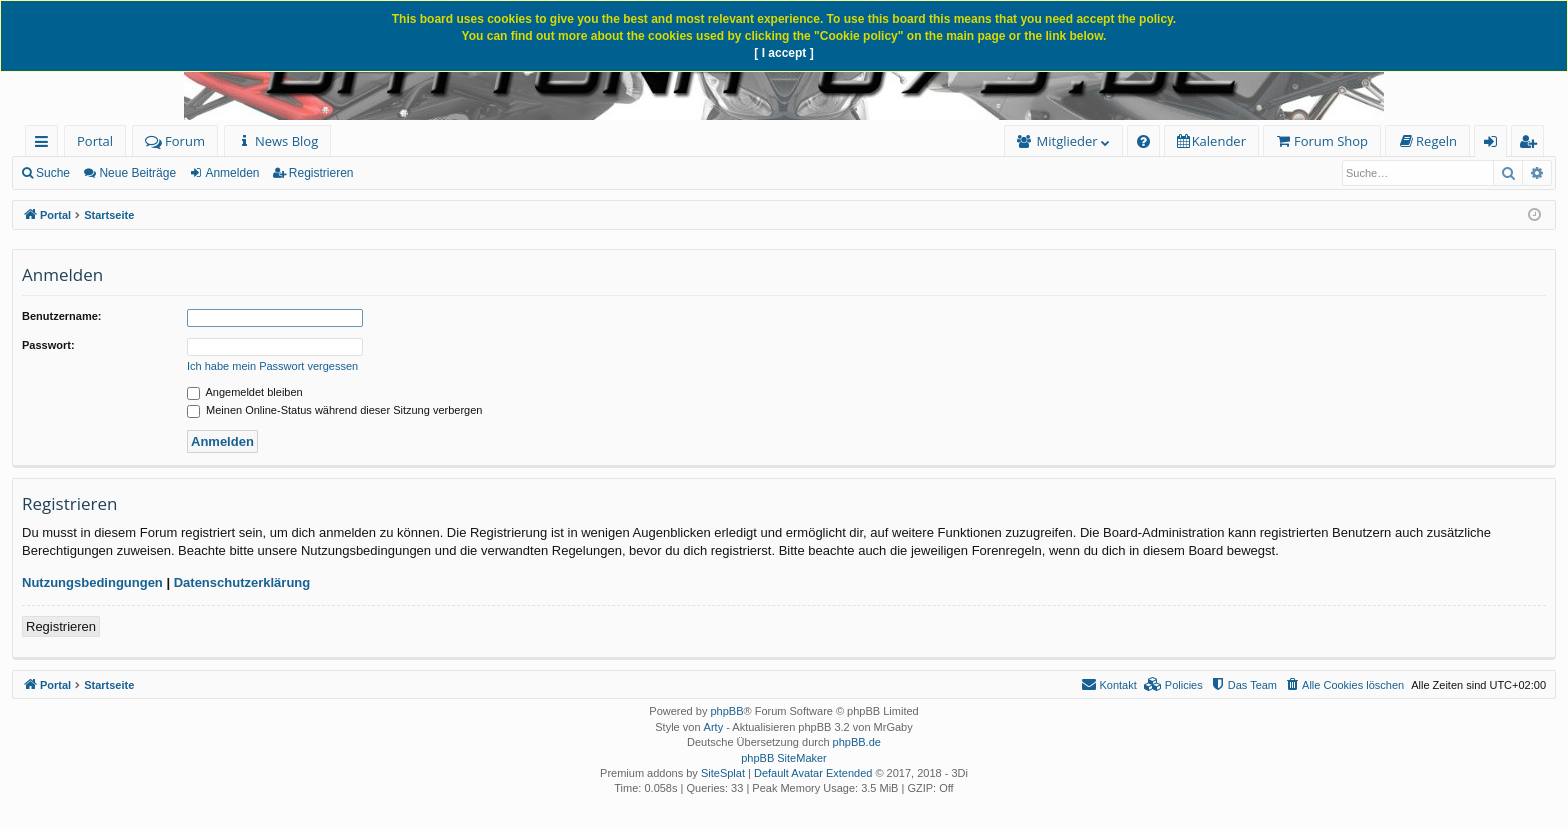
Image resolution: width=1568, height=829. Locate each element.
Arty (714, 727)
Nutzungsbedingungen (92, 582)
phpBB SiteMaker (784, 758)
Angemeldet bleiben (245, 392)
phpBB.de (857, 742)
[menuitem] (277, 141)
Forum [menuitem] (175, 141)
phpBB (726, 711)
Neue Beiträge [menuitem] (137, 173)
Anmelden (232, 173)
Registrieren (321, 173)
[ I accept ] (783, 53)
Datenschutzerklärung (242, 582)
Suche (53, 173)
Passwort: (48, 345)
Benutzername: (61, 316)
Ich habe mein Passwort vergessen (272, 366)
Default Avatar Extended (813, 773)
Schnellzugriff (45, 144)
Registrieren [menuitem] (1532, 144)
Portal (95, 141)
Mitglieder (1067, 141)
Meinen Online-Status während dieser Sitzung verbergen (334, 410)
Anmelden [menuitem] (1496, 144)
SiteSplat (723, 773)
